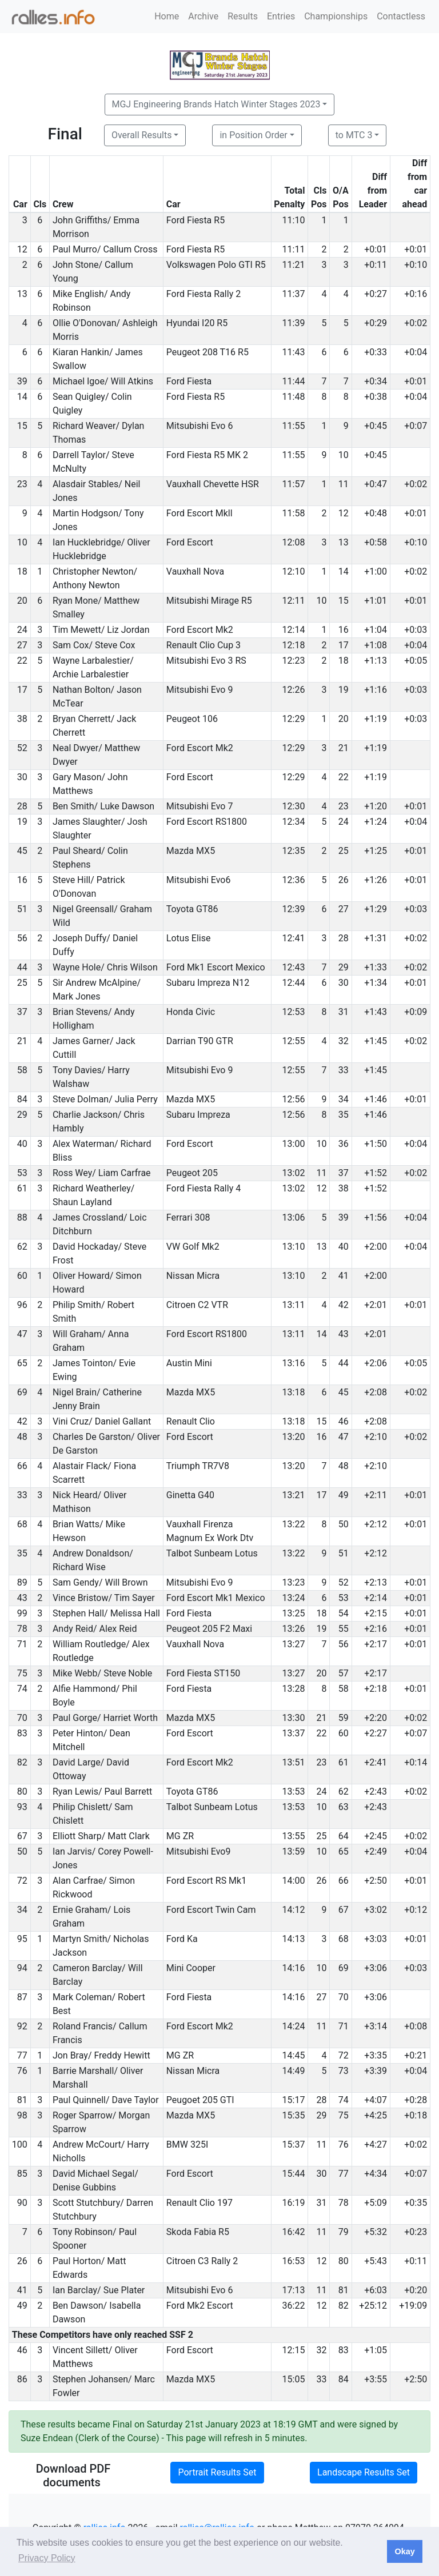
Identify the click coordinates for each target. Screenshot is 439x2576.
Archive (203, 16)
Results (243, 16)
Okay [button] (404, 2551)
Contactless (401, 16)
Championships (336, 16)
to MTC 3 (354, 135)
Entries (281, 16)
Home (166, 16)
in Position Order (253, 135)
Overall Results (141, 135)
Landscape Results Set (363, 2472)
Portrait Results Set (217, 2472)
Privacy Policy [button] (46, 2558)
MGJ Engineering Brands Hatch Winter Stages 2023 (216, 104)
